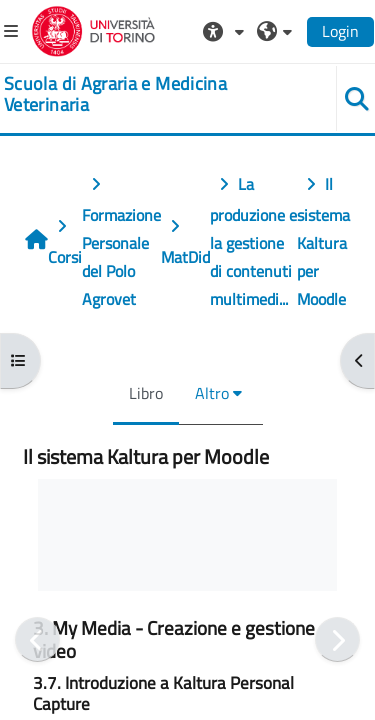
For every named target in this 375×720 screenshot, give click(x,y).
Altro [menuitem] (212, 393)
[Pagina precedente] (37, 639)
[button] (226, 31)
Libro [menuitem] (146, 393)
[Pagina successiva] (337, 639)
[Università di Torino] (93, 29)
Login (340, 31)
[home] (156, 94)
